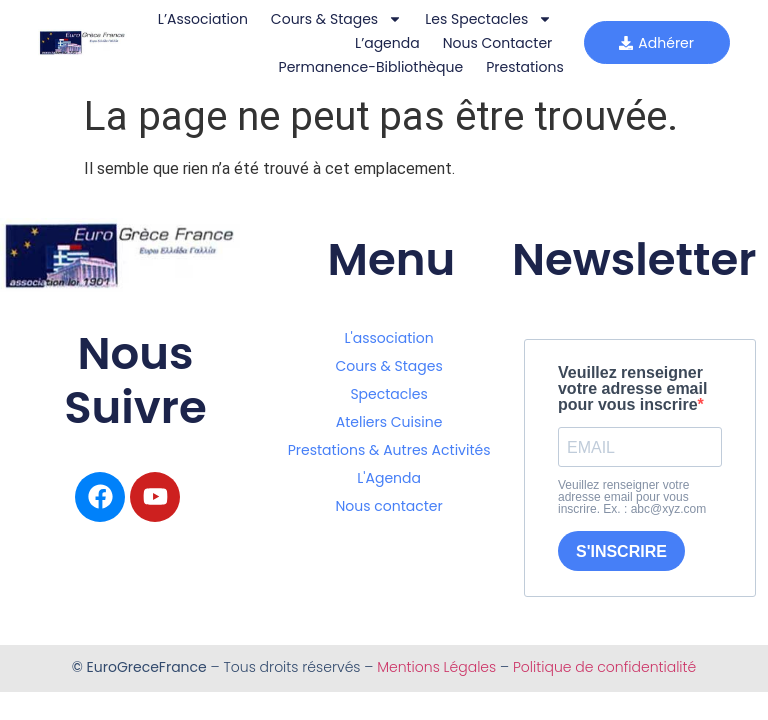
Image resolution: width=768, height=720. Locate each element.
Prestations (524, 67)
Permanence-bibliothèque (370, 67)
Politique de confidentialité (604, 667)
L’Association (202, 19)
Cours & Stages (335, 19)
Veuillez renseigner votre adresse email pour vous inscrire (632, 389)
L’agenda (386, 43)
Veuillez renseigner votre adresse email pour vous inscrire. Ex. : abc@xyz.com (632, 497)
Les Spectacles (487, 19)
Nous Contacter (497, 43)
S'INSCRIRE (621, 551)
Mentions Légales (436, 667)
